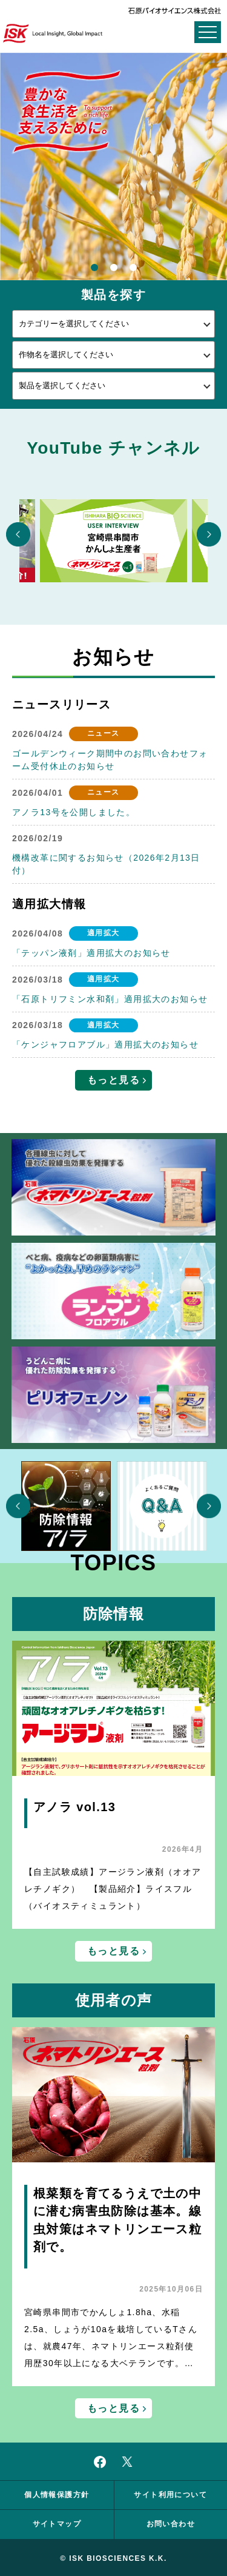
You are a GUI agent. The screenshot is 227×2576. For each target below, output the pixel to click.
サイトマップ (57, 2524)
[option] (113, 166)
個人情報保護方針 (56, 2494)
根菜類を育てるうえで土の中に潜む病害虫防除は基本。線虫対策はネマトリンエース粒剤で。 (117, 2220)
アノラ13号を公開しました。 (73, 812)
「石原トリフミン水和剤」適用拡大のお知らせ (110, 999)
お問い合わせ (170, 2524)
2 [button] (113, 269)
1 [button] (94, 269)
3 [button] (133, 269)
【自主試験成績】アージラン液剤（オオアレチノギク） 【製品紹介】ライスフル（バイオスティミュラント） (113, 1889)
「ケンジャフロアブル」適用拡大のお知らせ (105, 1044)
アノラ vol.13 (74, 1807)
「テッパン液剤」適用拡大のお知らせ (91, 953)
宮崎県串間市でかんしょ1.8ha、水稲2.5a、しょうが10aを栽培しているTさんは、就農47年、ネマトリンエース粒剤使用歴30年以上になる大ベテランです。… (110, 2337)
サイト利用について (170, 2494)
